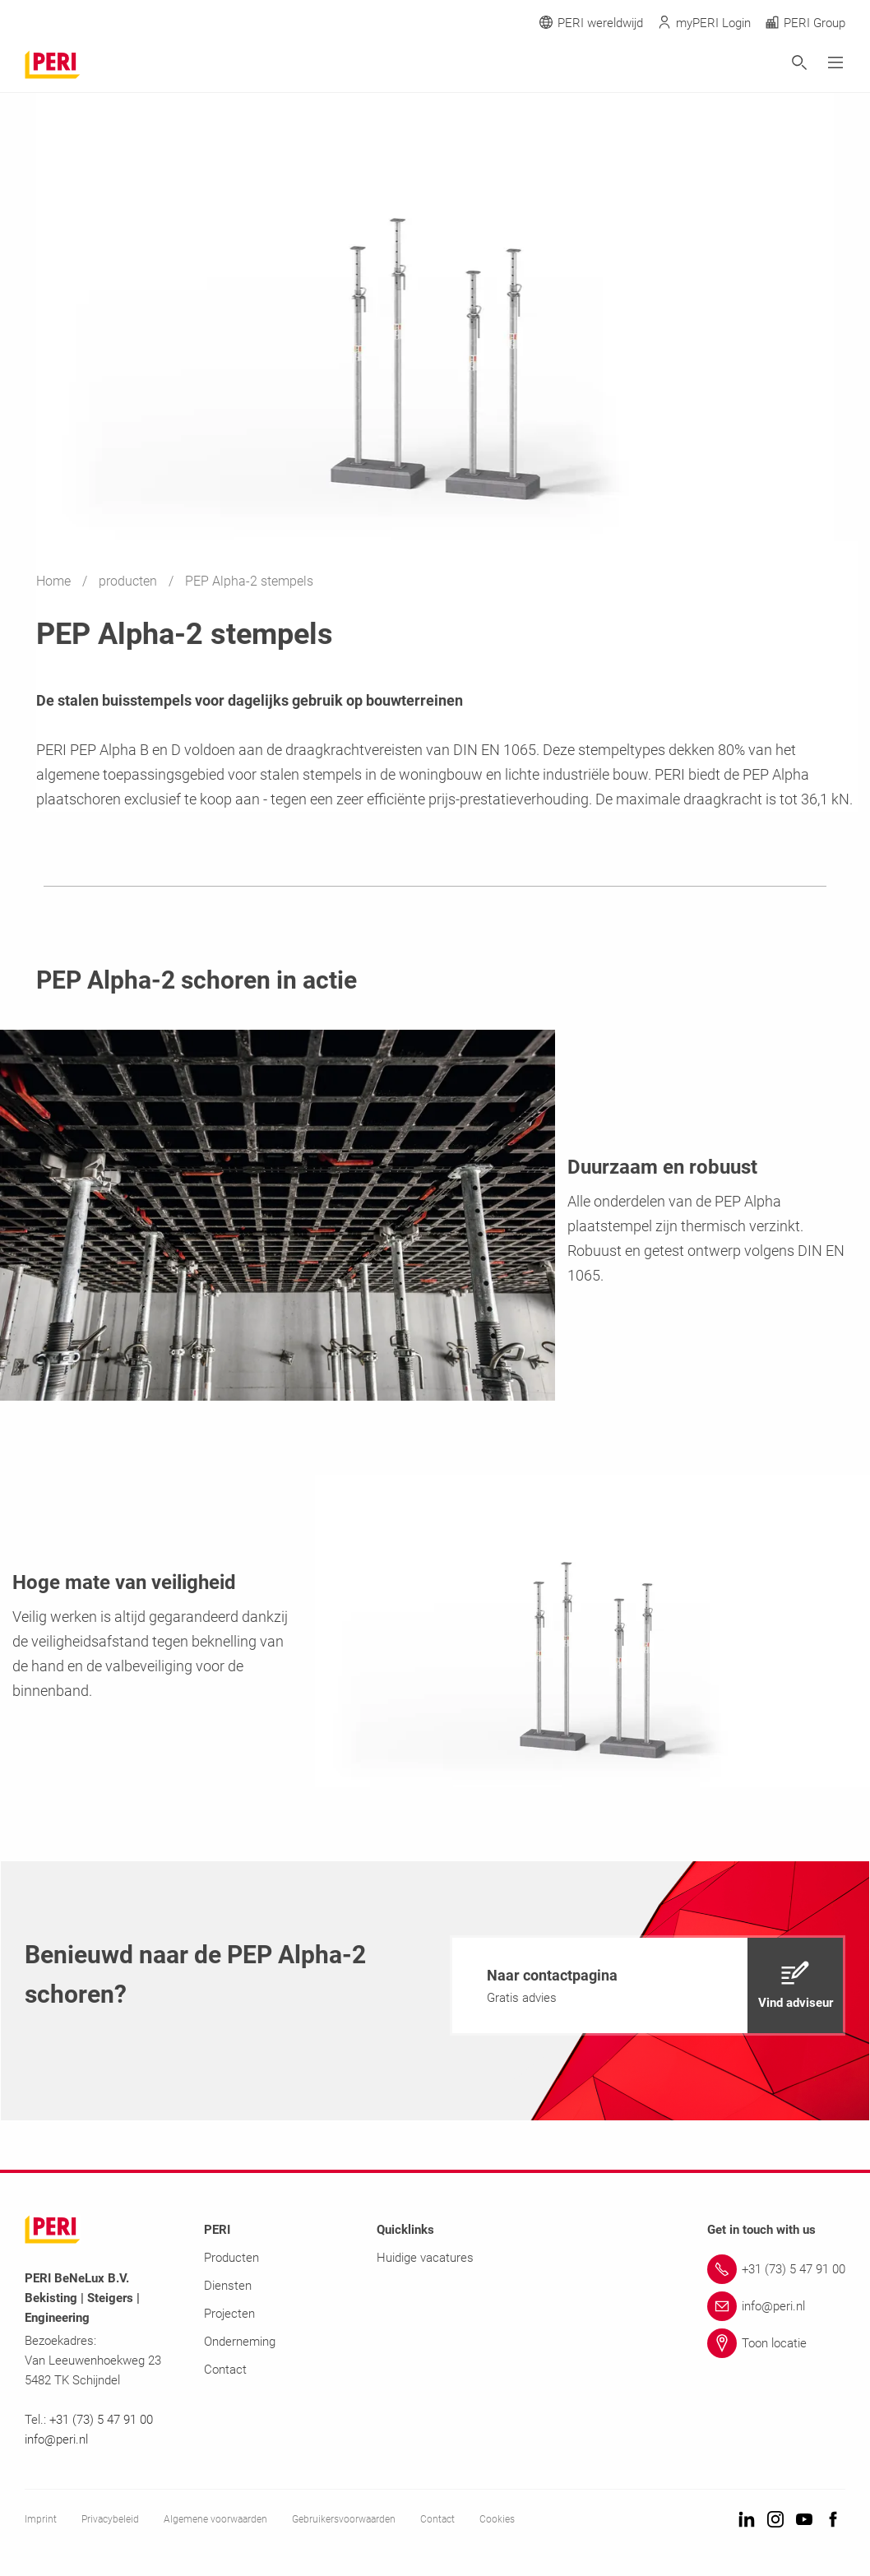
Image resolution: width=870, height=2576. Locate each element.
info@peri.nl (58, 2439)
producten (129, 581)
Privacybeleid (110, 2519)
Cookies (497, 2519)
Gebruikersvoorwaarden (344, 2519)
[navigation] (647, 1985)
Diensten (228, 2285)
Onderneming (239, 2341)
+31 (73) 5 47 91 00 (101, 2419)
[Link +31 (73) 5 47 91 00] (776, 2269)
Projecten (229, 2313)
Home (55, 581)
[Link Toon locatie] (776, 2343)
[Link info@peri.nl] (776, 2306)
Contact (225, 2369)
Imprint (41, 2519)
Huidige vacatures (425, 2257)
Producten (231, 2257)
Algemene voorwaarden (215, 2519)
